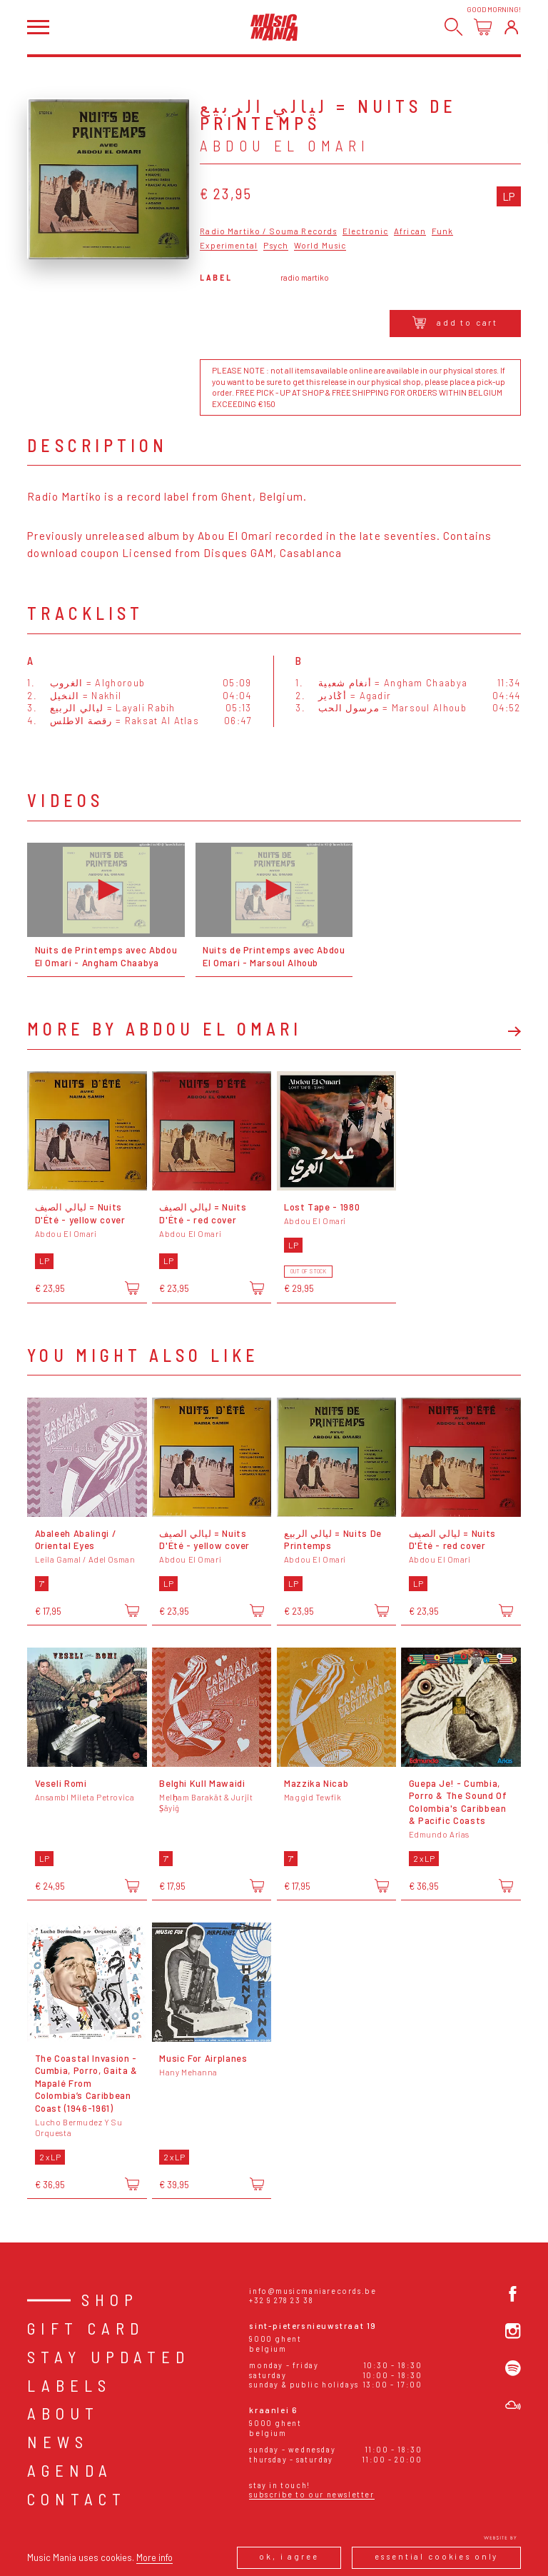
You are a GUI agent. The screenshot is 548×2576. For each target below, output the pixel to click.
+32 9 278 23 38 (281, 2300)
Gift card (85, 2328)
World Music (320, 245)
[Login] (511, 27)
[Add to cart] (132, 1288)
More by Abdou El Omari (164, 1029)
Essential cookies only (437, 2556)
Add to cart (455, 322)
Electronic (365, 231)
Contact (76, 2499)
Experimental (229, 245)
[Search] (453, 27)
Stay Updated (108, 2357)
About (63, 2413)
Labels (69, 2385)
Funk (443, 231)
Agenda (70, 2470)
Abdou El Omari (285, 145)
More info (154, 2557)
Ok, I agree (288, 2556)
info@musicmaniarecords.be (312, 2290)
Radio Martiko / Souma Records (268, 231)
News (57, 2442)
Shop (109, 2300)
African (410, 231)
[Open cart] (483, 27)
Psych (276, 245)
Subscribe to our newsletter (311, 2494)
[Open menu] (38, 27)
